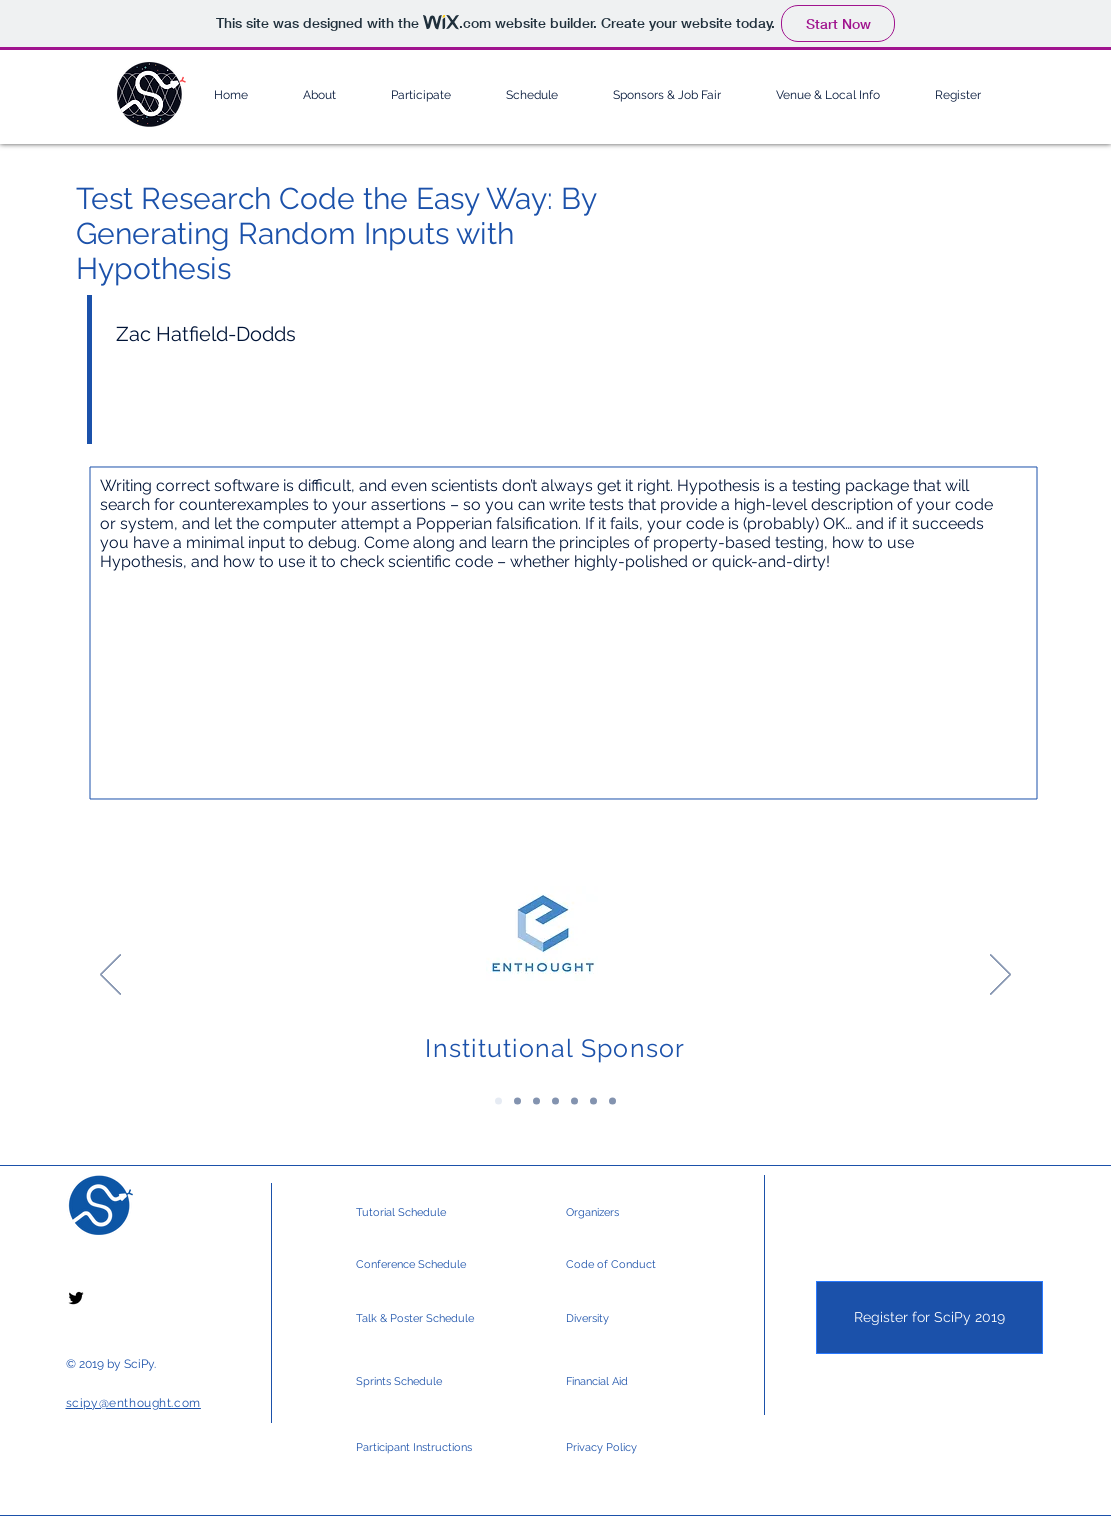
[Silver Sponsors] (574, 1101)
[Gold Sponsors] (536, 1101)
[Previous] (110, 976)
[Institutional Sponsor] (498, 1101)
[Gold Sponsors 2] (555, 1101)
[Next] (1000, 976)
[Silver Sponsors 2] (593, 1101)
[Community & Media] (612, 1101)
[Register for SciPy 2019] (929, 1317)
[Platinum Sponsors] (517, 1101)
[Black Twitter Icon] (76, 1298)
